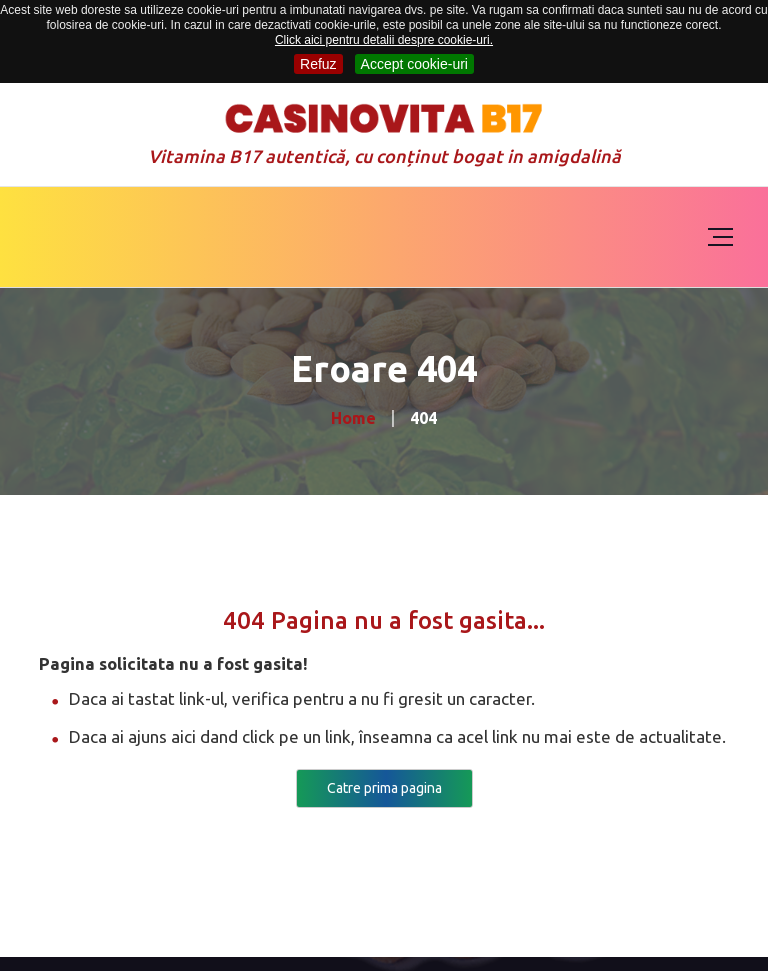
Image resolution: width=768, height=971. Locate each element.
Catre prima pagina (384, 788)
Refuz (318, 64)
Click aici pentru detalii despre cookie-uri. (384, 40)
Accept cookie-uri (414, 64)
